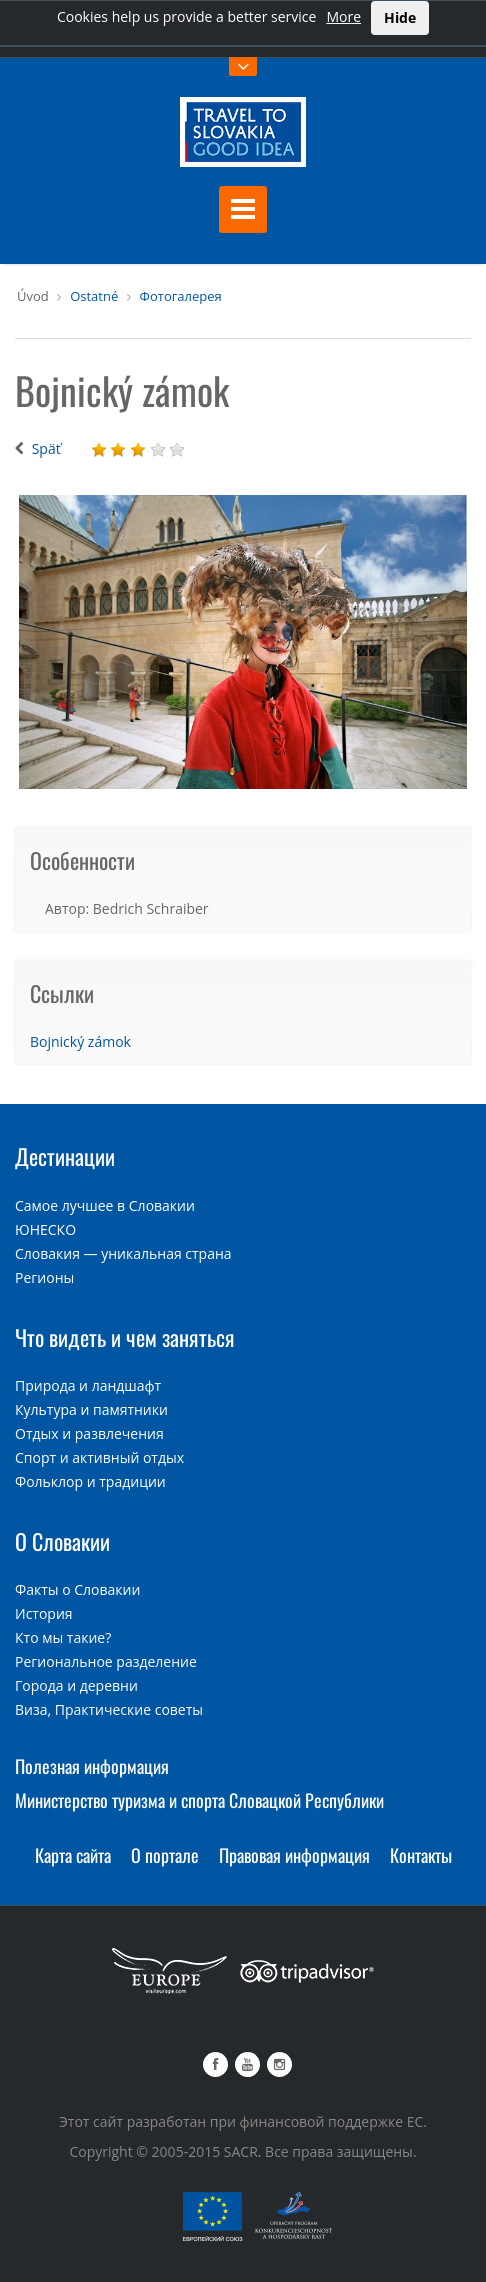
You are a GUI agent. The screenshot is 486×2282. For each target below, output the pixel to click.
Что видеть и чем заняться (125, 1337)
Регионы (44, 1277)
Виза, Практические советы (109, 1709)
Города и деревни (76, 1685)
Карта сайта (73, 1855)
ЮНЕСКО (45, 1229)
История (44, 1613)
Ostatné (94, 296)
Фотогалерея (181, 296)
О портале (165, 1855)
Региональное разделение (106, 1661)
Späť (46, 448)
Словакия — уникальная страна (123, 1253)
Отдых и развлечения (89, 1433)
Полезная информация (92, 1766)
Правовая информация (294, 1855)
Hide (400, 17)
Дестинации (65, 1156)
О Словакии (62, 1541)
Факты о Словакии (77, 1589)
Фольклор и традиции (90, 1481)
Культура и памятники (91, 1409)
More (343, 16)
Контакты (421, 1855)
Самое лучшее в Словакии (105, 1205)
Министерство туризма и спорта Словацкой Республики (199, 1800)
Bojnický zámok (80, 1041)
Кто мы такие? (63, 1637)
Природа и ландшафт (88, 1385)
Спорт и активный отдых (99, 1457)
